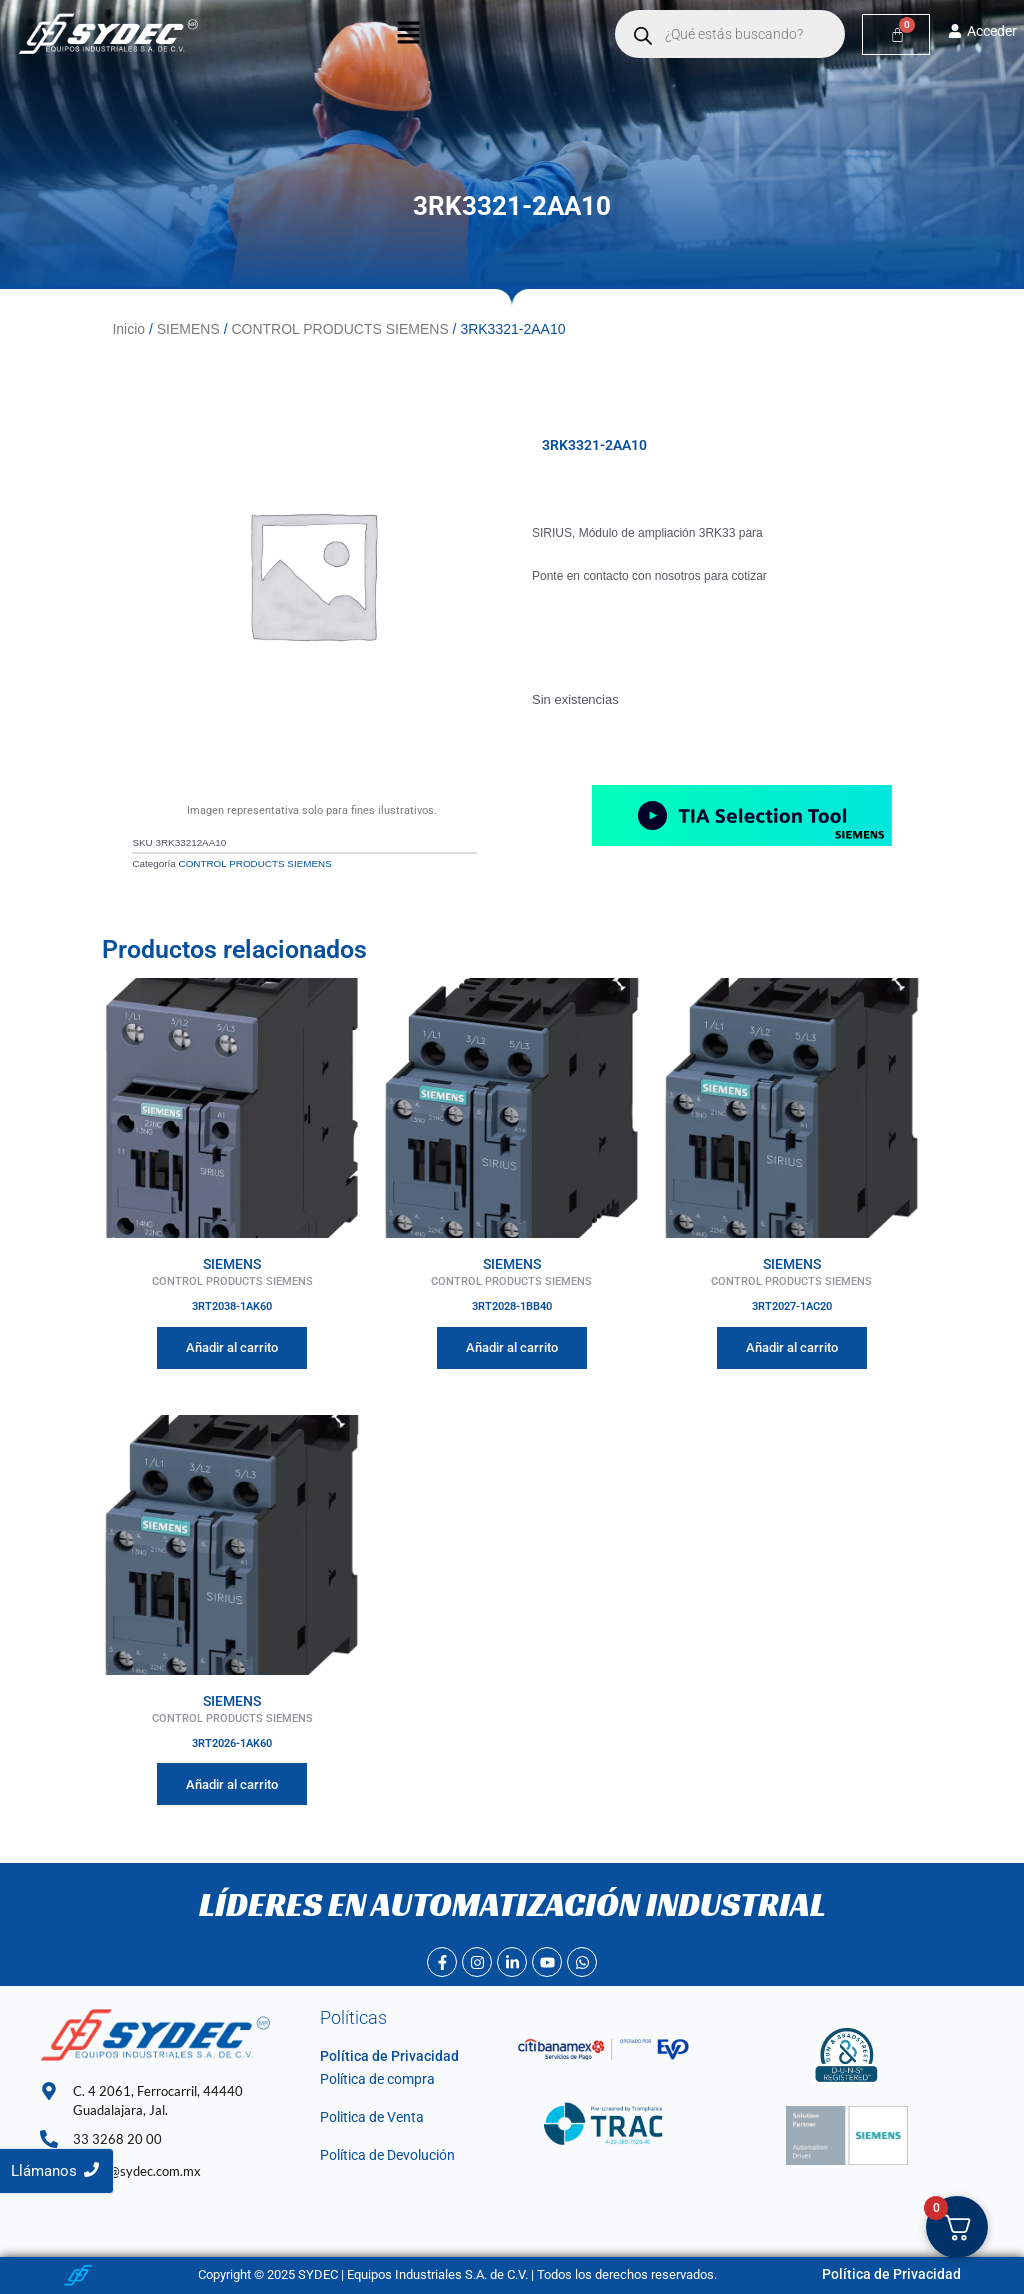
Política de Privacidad (381, 2054)
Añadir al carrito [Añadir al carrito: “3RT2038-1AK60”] (232, 1344)
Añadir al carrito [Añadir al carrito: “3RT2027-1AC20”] (792, 1344)
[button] (408, 34)
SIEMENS (188, 328)
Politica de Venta (367, 2114)
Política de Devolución (382, 2153)
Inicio (128, 328)
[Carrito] (896, 34)
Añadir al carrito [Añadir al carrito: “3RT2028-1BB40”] (512, 1344)
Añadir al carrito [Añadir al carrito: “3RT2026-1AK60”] (232, 1781)
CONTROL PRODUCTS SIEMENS (339, 328)
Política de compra (372, 2076)
